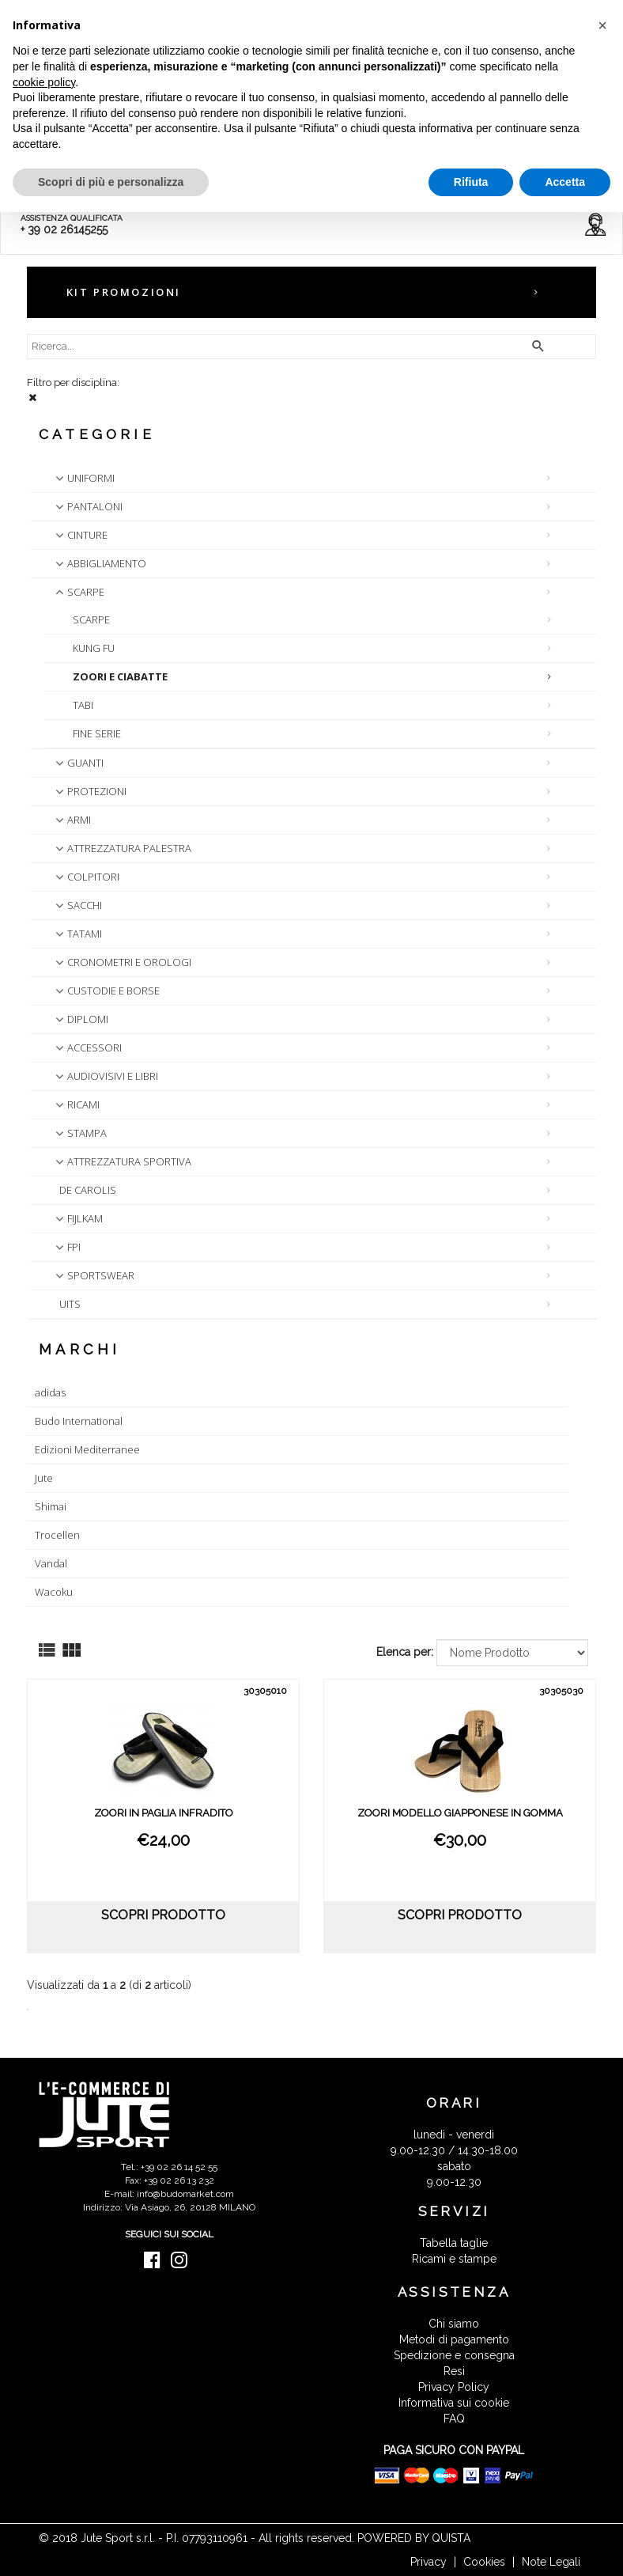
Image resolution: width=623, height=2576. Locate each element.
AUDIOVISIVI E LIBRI (105, 1076)
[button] (602, 25)
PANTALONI (87, 506)
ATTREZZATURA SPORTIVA (121, 1161)
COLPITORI (85, 876)
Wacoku (54, 1592)
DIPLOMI (80, 1019)
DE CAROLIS (87, 1190)
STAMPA (79, 1133)
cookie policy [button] (44, 82)
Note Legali (551, 2561)
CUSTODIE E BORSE (106, 990)
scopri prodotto (163, 1915)
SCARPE (78, 592)
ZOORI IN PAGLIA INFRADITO (163, 1813)
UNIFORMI (83, 478)
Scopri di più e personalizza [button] (110, 182)
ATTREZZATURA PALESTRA (121, 848)
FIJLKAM (77, 1218)
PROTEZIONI (89, 791)
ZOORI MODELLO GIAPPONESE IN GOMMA (460, 1813)
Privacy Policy (453, 2387)
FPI (66, 1247)
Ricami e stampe (454, 2258)
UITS (70, 1304)
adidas (50, 1392)
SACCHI (77, 905)
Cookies (484, 2561)
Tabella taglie (454, 2243)
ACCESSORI (87, 1047)
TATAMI (77, 933)
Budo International (79, 1421)
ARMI (71, 820)
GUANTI (78, 763)
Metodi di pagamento (454, 2339)
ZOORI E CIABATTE (120, 676)
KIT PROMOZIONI (123, 292)
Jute (44, 1478)
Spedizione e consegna (454, 2355)
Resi (454, 2371)
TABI (83, 705)
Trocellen (57, 1535)
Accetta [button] (565, 182)
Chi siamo (454, 2323)
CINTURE (80, 535)
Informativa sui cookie (453, 2402)
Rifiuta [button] (471, 182)
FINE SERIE (97, 733)
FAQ (454, 2418)
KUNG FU (94, 648)
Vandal (51, 1563)
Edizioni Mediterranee (87, 1449)
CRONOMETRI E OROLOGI (121, 962)
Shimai (50, 1506)
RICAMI (76, 1104)
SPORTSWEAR (93, 1275)
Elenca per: (404, 1652)
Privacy (428, 2561)
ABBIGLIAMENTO (99, 563)
